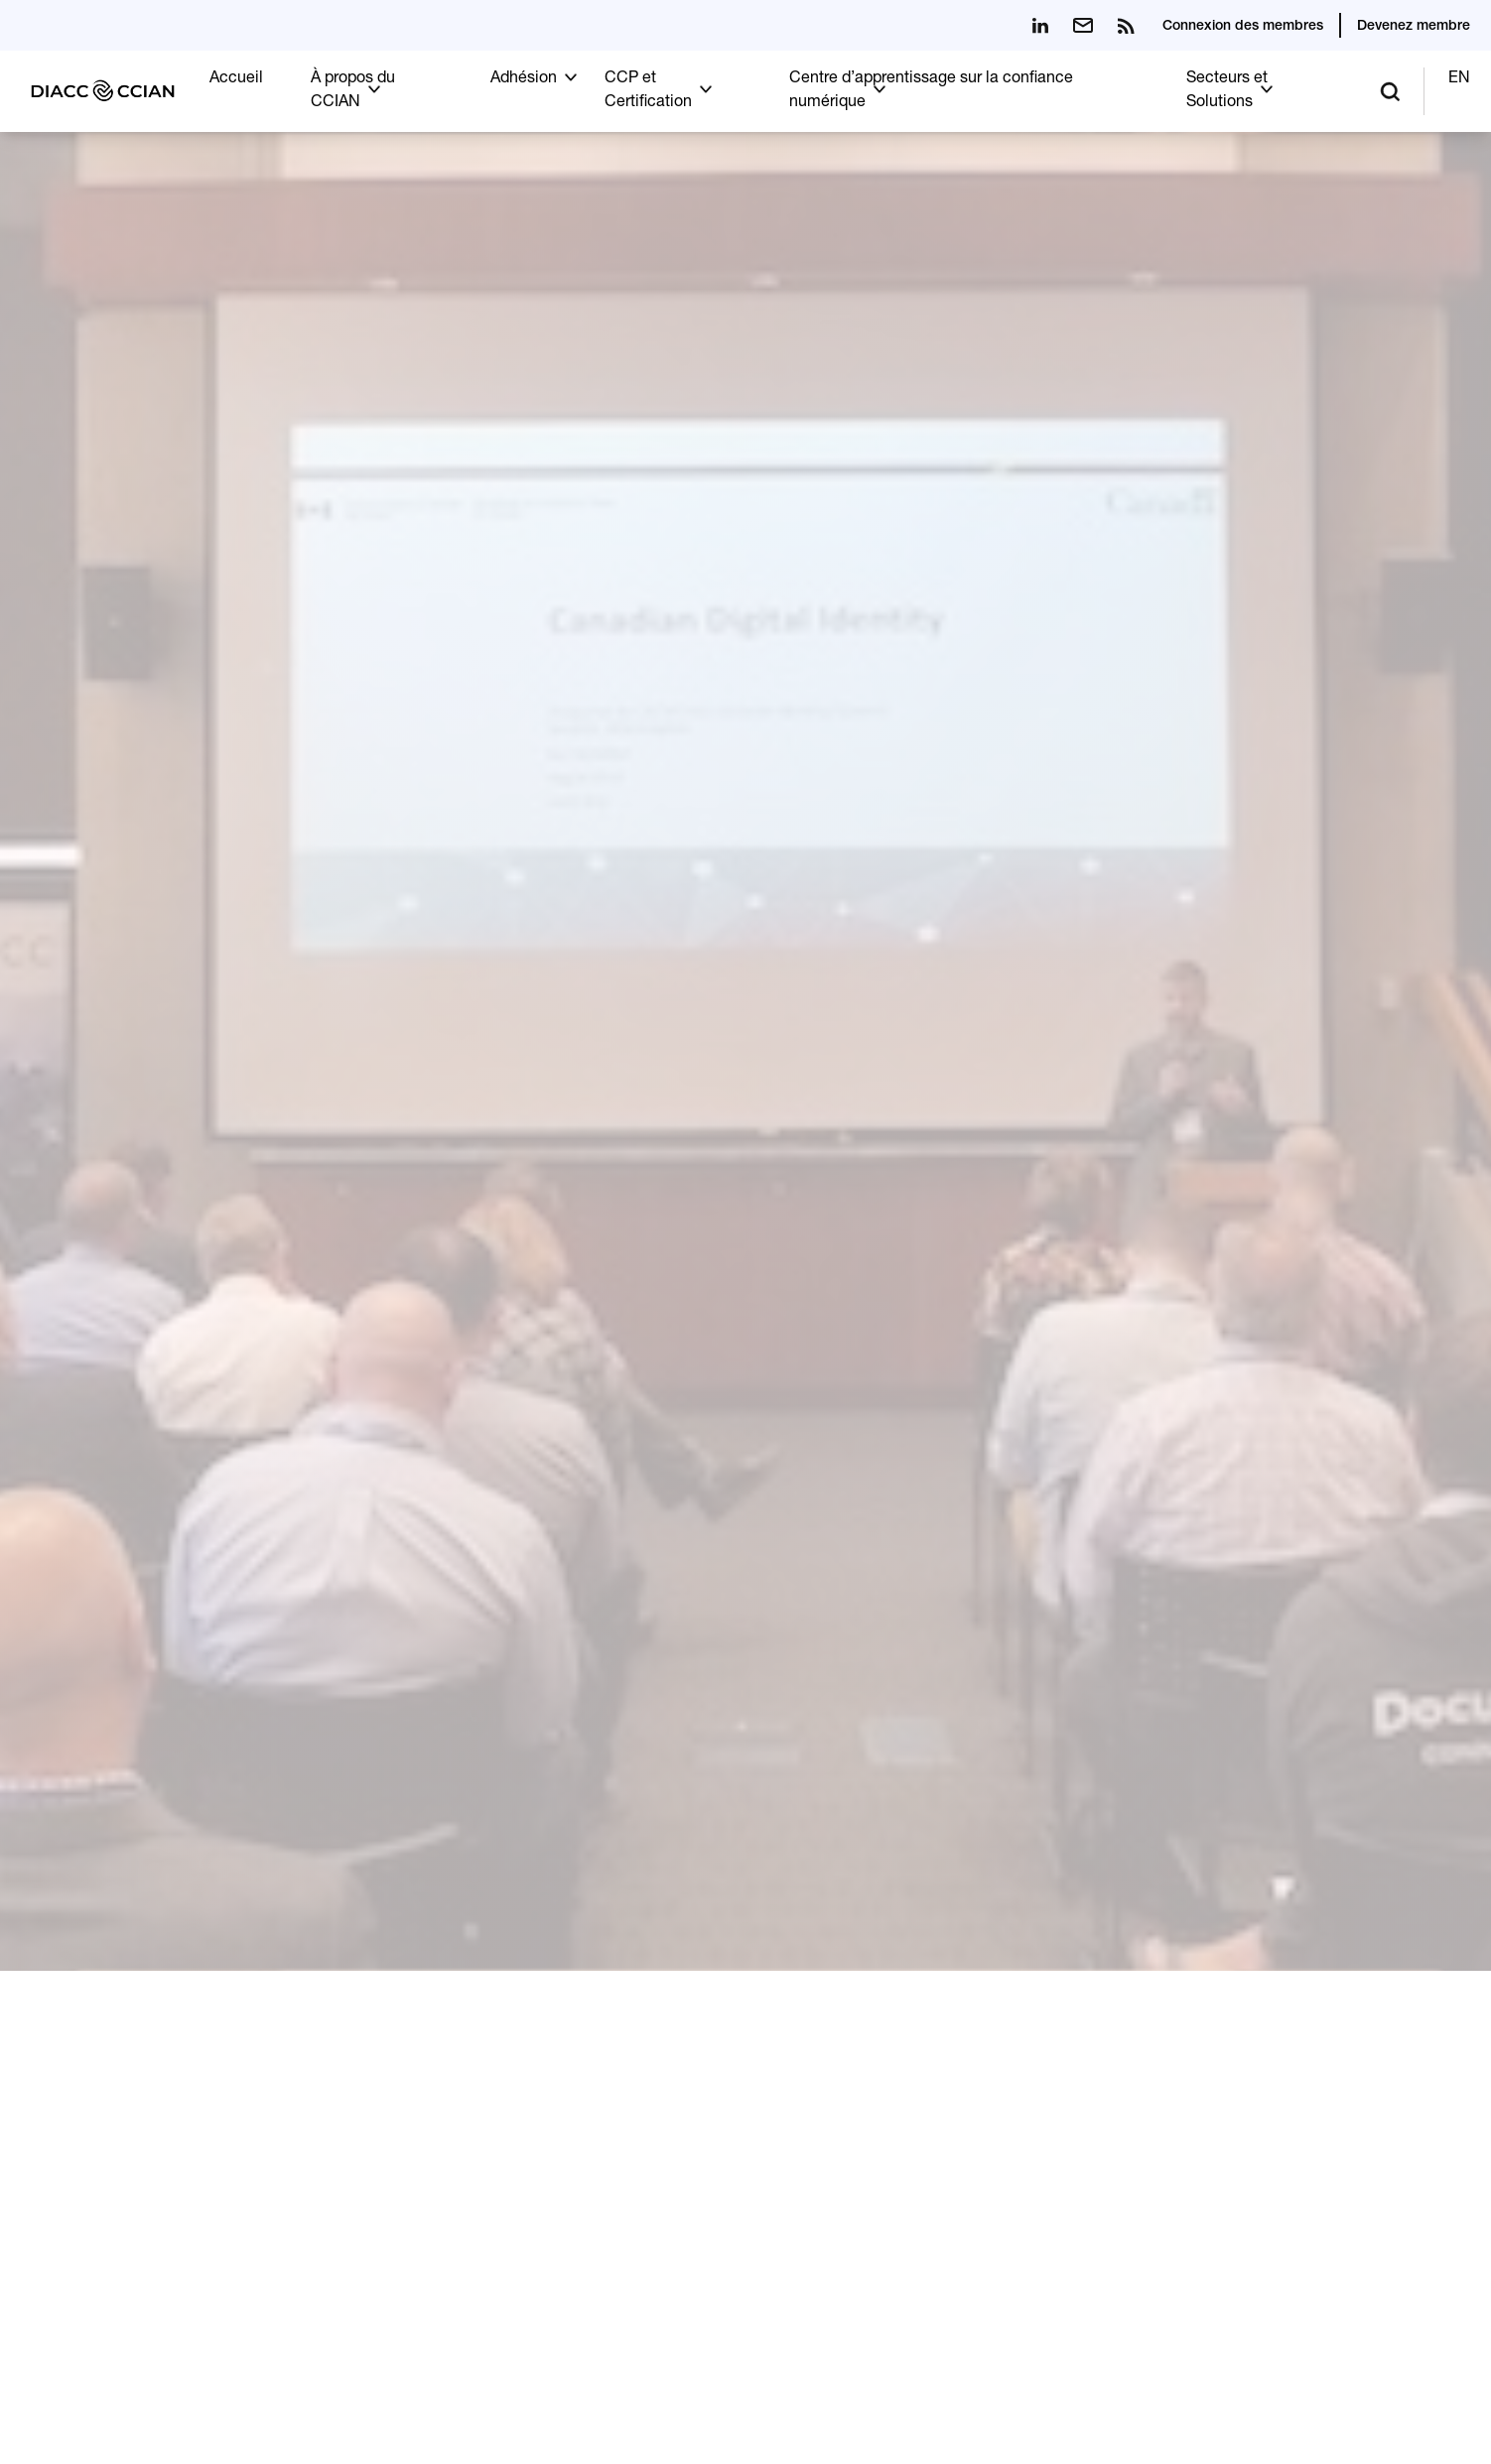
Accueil (236, 79)
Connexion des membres (1242, 27)
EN (1459, 79)
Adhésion (523, 79)
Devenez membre (1413, 27)
